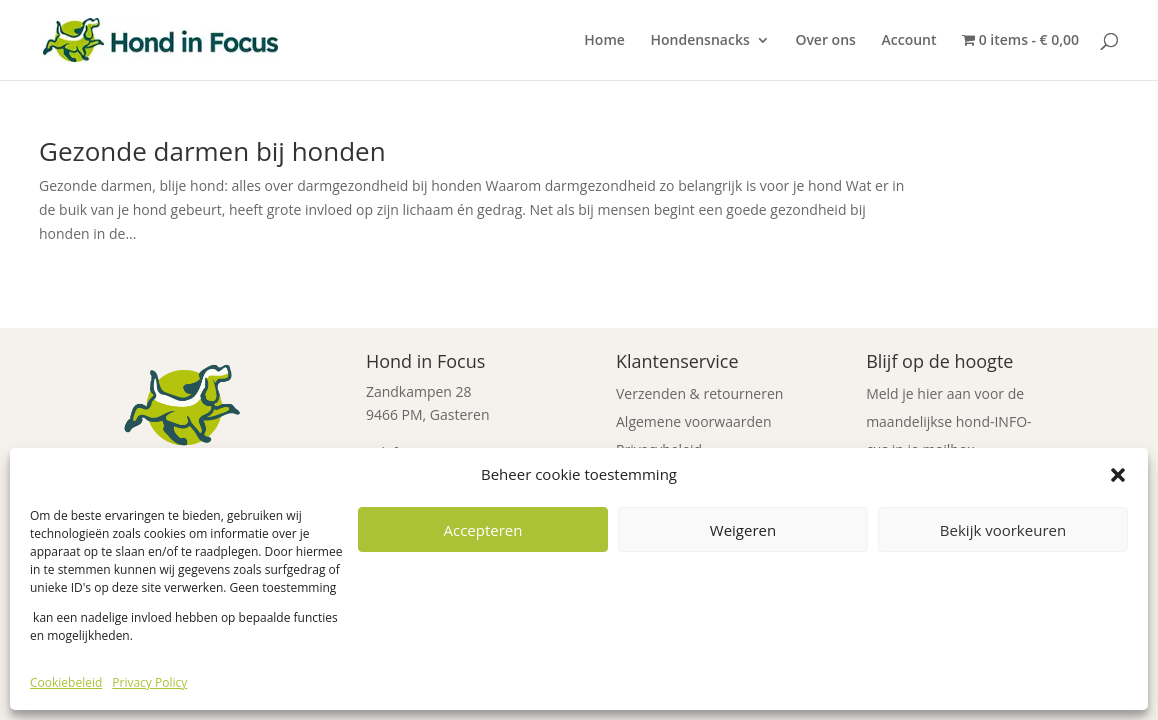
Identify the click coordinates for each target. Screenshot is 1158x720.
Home (604, 41)
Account (909, 41)
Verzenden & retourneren (699, 393)
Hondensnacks (699, 41)
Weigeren (743, 530)
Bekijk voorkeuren (1003, 530)
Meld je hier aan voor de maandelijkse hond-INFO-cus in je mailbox (948, 421)
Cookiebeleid (66, 682)
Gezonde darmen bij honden (212, 151)
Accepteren (483, 530)
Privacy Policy (149, 682)
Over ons (825, 41)
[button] (1118, 475)
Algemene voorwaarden (693, 421)
